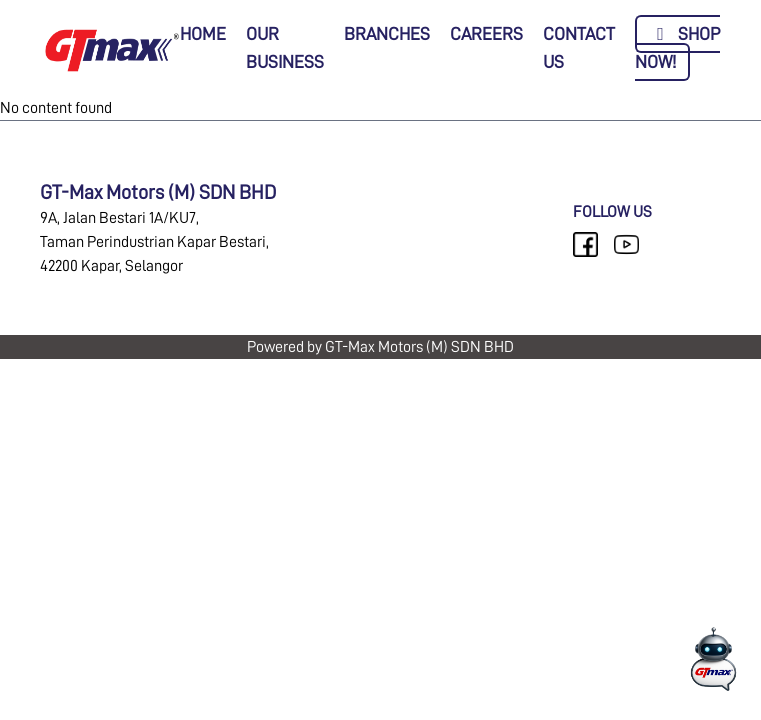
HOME (203, 34)
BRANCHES (387, 34)
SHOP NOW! (677, 48)
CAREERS (486, 34)
